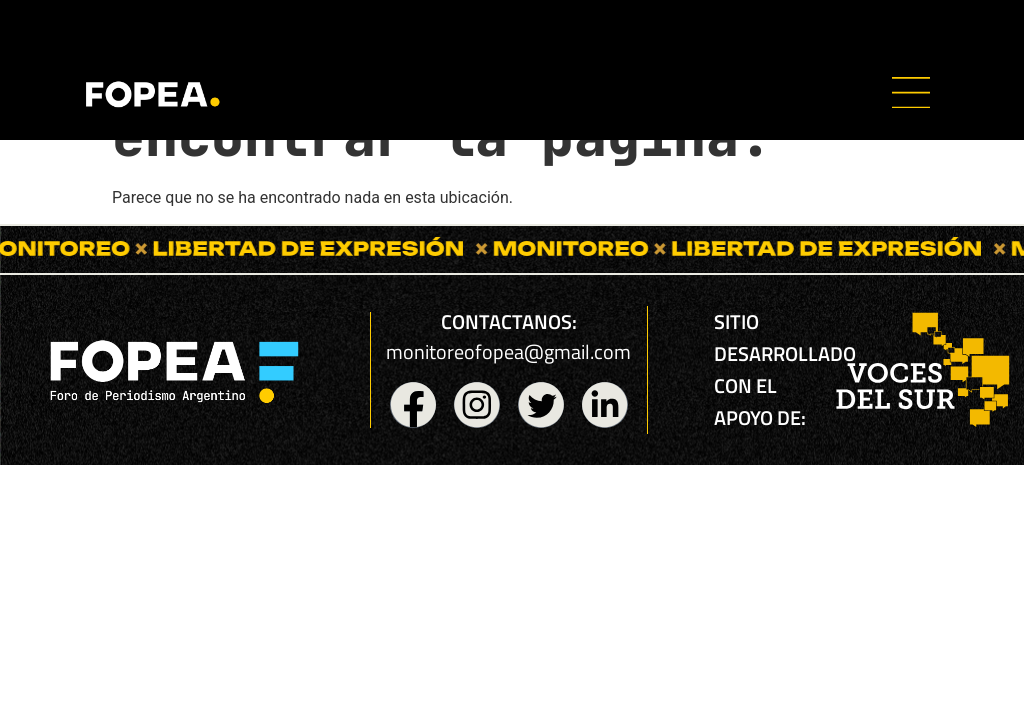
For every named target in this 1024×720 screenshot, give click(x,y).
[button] (910, 95)
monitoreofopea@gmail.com (508, 351)
